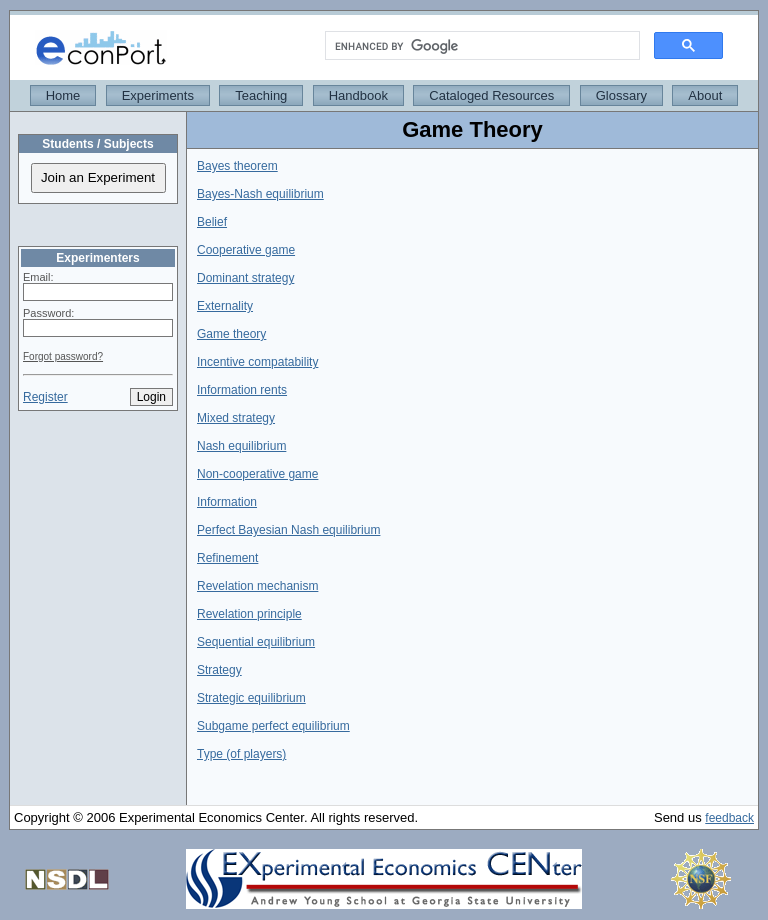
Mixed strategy (236, 418)
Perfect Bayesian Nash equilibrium (288, 530)
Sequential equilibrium (256, 642)
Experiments (158, 95)
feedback (729, 818)
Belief (212, 222)
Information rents (242, 390)
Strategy (219, 670)
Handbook (358, 95)
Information (227, 502)
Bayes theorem (237, 166)
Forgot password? (63, 356)
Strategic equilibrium (251, 698)
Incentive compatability (257, 362)
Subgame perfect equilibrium (273, 726)
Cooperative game (246, 250)
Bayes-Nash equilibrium (260, 194)
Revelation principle (249, 614)
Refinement (227, 558)
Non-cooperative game (257, 474)
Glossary (621, 95)
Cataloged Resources (491, 95)
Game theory (231, 334)
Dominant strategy (245, 278)
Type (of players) (241, 754)
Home (63, 95)
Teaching (261, 95)
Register (45, 397)
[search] (480, 46)
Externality (225, 306)
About (705, 95)
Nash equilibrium (241, 446)
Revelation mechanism (257, 586)
